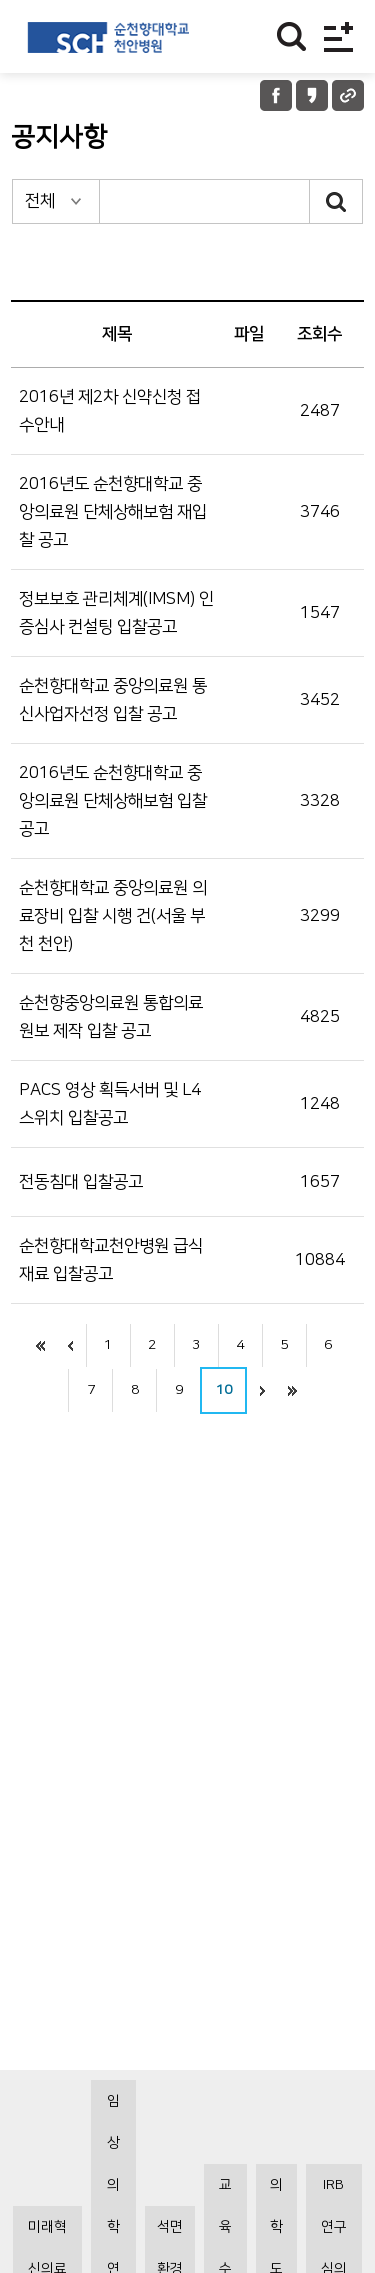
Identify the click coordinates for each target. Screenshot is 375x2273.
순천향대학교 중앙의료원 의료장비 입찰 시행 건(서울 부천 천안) (113, 916)
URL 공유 (348, 95)
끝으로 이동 (292, 1390)
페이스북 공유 (276, 95)
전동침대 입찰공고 (81, 1182)
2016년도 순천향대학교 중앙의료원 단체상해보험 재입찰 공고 (113, 512)
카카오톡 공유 (312, 95)
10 (224, 1390)
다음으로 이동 (262, 1390)
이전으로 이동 (71, 1345)
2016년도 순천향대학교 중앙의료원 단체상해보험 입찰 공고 (113, 801)
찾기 (291, 36)
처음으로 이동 (41, 1345)
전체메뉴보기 (338, 36)
